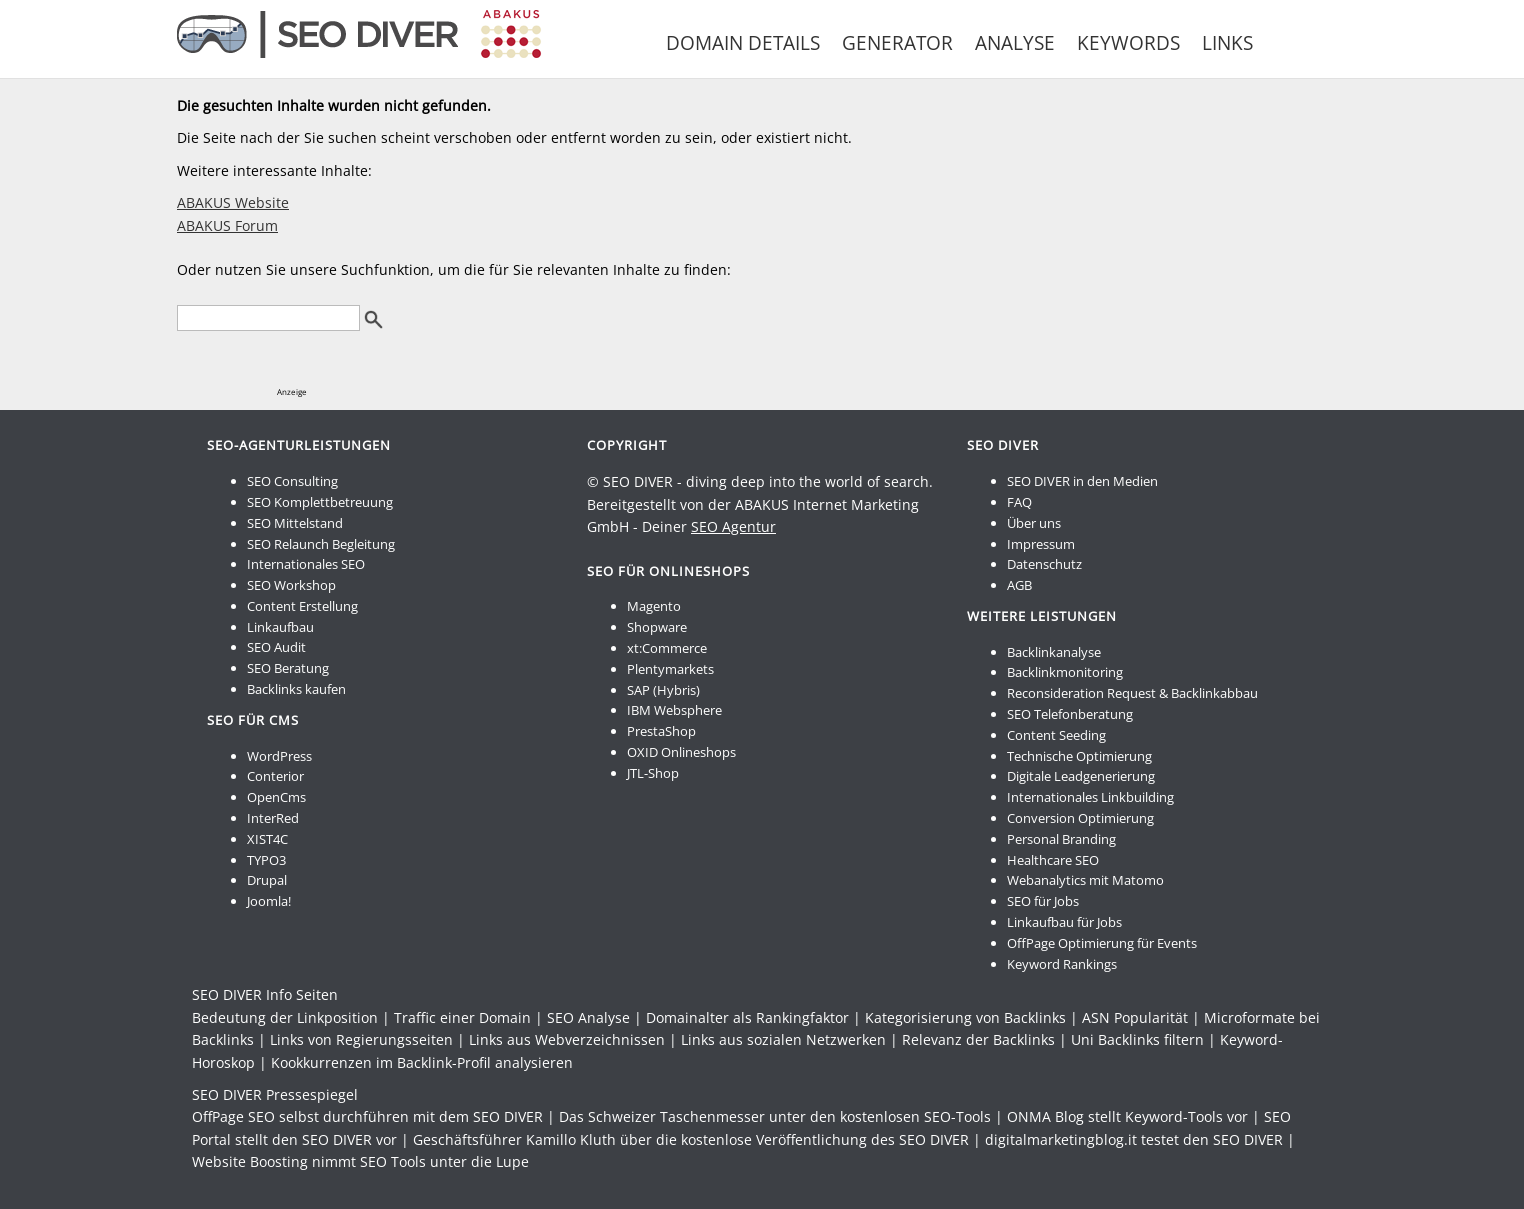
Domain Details (743, 43)
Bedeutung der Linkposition (285, 1017)
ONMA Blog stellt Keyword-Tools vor (1127, 1116)
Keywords (1128, 43)
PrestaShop (661, 731)
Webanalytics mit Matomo (1085, 880)
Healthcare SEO (1053, 860)
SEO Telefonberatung (1070, 714)
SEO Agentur (733, 526)
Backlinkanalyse (1054, 652)
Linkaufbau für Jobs (1064, 922)
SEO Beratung (288, 668)
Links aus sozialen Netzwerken (783, 1039)
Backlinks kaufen (296, 689)
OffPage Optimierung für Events (1102, 943)
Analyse (1015, 43)
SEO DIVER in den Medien (1082, 481)
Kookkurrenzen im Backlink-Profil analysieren (422, 1062)
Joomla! (269, 901)
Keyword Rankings (1062, 964)
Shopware (657, 627)
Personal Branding (1061, 839)
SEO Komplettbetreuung (320, 502)
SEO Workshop (291, 585)
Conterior (275, 776)
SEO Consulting (292, 481)
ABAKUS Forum (227, 225)
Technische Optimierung (1079, 756)
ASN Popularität (1135, 1017)
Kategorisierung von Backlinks (965, 1017)
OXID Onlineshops (681, 752)
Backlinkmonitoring (1065, 672)
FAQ (1019, 502)
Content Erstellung (302, 606)
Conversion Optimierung (1080, 818)
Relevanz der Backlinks (978, 1039)
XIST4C (267, 839)
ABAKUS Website (233, 202)
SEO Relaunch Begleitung (321, 544)
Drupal (267, 880)
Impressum (1041, 544)
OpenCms (276, 797)
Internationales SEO (306, 564)
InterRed (273, 818)
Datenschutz (1044, 564)
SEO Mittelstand (295, 523)
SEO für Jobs (1043, 901)
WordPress (279, 756)
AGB (1019, 585)
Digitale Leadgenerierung (1081, 776)
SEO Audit (276, 647)
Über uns (1034, 523)
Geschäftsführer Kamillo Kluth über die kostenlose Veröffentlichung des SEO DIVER (691, 1139)
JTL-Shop (653, 773)
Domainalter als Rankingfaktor (747, 1017)
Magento (654, 606)
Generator (897, 43)
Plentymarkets (670, 669)
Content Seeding (1056, 735)
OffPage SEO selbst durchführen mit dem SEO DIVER (367, 1116)
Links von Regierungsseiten (361, 1039)
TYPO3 (266, 860)
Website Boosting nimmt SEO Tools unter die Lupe (360, 1161)
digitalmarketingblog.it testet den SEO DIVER (1134, 1139)
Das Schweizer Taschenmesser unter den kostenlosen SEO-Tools (775, 1116)
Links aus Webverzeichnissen (567, 1039)
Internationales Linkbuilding (1090, 797)
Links (1227, 43)
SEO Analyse (588, 1017)
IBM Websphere (674, 710)
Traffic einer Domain (462, 1017)
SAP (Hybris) (663, 690)
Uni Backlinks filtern (1137, 1039)
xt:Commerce (667, 648)
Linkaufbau (280, 627)
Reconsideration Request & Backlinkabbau (1132, 693)
